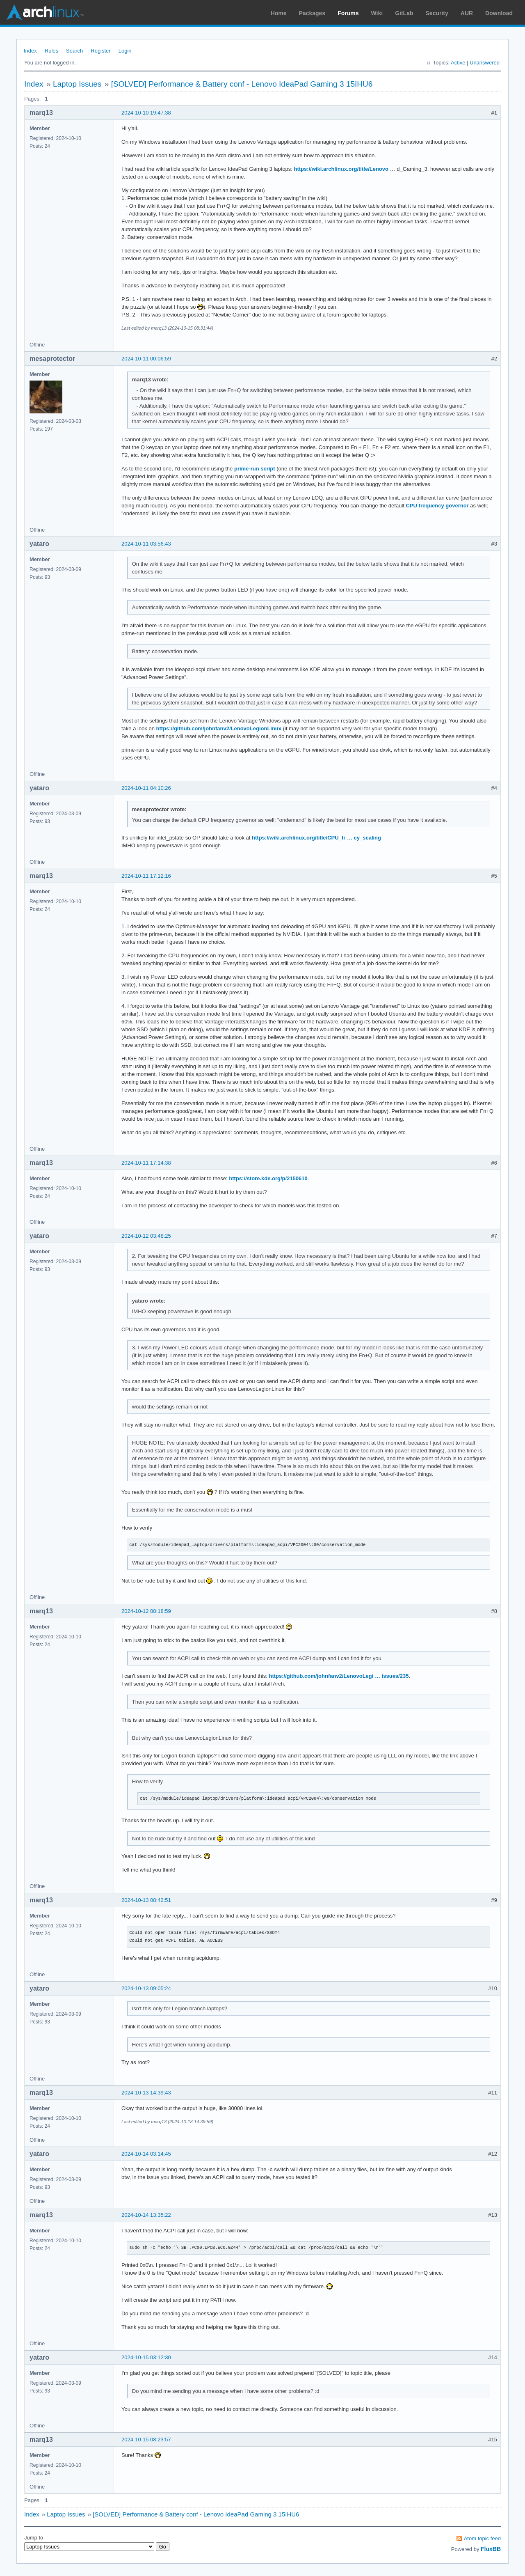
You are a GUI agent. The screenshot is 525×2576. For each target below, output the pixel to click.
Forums (348, 13)
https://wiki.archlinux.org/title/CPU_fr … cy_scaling (316, 838)
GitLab (404, 13)
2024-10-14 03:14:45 (146, 2154)
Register (100, 51)
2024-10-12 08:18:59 (146, 1611)
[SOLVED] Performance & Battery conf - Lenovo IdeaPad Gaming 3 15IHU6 (242, 84)
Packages (312, 13)
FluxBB (491, 2549)
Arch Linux (45, 12)
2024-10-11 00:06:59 (146, 359)
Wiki (377, 13)
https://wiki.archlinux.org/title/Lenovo (341, 169)
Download (499, 13)
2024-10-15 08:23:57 (146, 2439)
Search (74, 51)
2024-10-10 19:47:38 (146, 113)
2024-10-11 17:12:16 (146, 876)
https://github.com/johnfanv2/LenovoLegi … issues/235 (339, 1676)
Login (125, 51)
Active (458, 63)
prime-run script (254, 469)
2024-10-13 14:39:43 (146, 2093)
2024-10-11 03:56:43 (146, 544)
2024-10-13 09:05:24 (146, 1988)
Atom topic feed (482, 2538)
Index (30, 51)
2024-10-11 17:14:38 (146, 1163)
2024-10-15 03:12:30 (146, 2357)
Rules (51, 51)
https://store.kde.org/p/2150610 (268, 1178)
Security (437, 13)
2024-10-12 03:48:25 (146, 1236)
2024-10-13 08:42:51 (146, 1900)
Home (279, 13)
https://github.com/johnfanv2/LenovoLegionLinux (218, 728)
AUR (467, 13)
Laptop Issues (77, 84)
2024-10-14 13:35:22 (146, 2215)
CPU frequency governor (437, 505)
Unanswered (485, 63)
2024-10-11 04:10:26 (146, 788)
